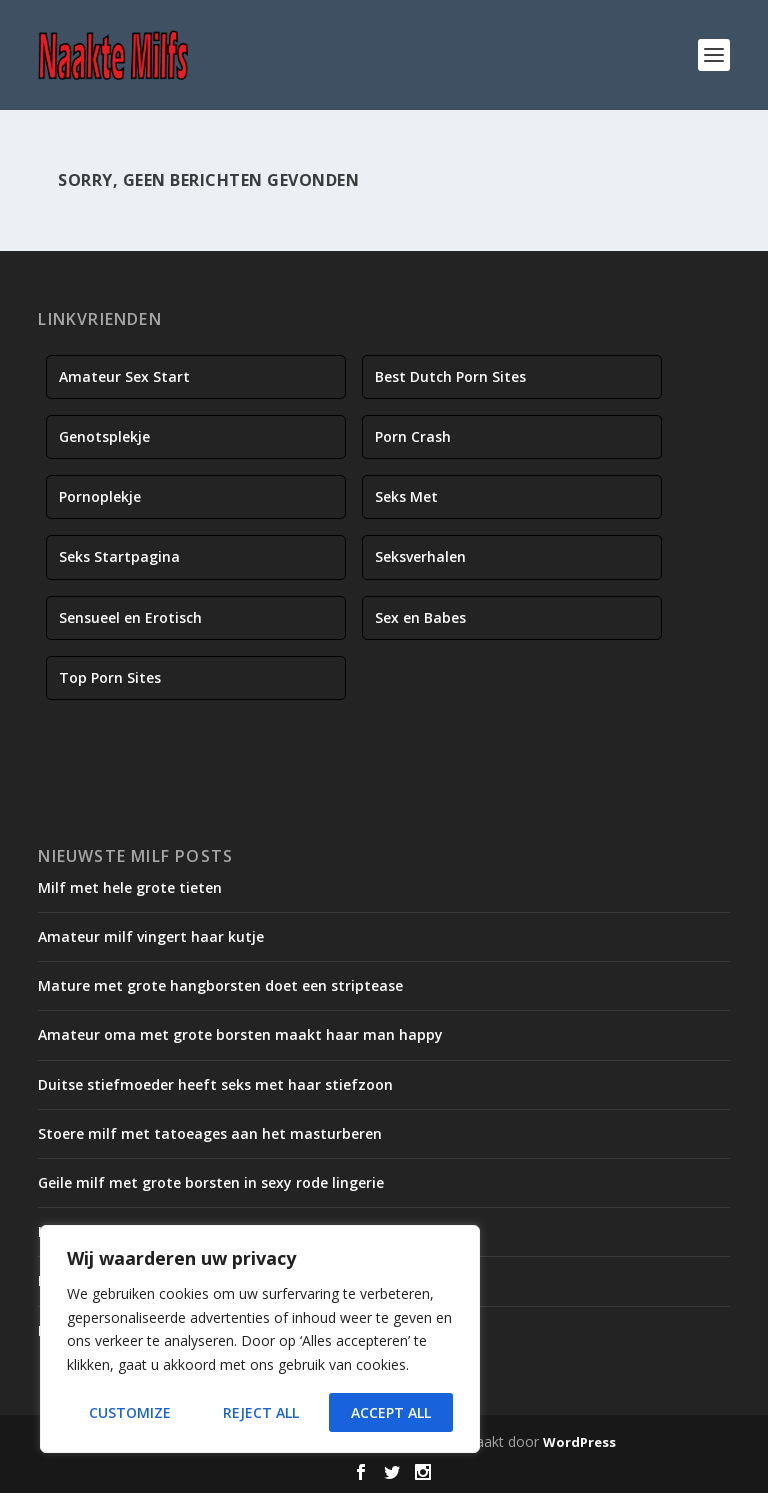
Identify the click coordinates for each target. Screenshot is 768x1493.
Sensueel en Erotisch (130, 617)
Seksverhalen (420, 556)
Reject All (261, 1412)
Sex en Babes (420, 617)
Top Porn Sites (110, 677)
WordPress (579, 1442)
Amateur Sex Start (124, 376)
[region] (260, 1339)
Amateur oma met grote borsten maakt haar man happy (240, 1034)
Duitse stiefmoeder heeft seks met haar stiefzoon (215, 1084)
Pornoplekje (100, 496)
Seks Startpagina (119, 556)
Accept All (391, 1412)
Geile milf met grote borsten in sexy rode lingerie (211, 1182)
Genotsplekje (104, 436)
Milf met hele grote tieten (130, 887)
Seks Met (406, 496)
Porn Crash (413, 436)
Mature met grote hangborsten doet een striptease (220, 985)
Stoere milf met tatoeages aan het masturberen (210, 1133)
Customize (130, 1412)
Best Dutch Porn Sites (450, 376)
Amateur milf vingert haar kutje (151, 936)
